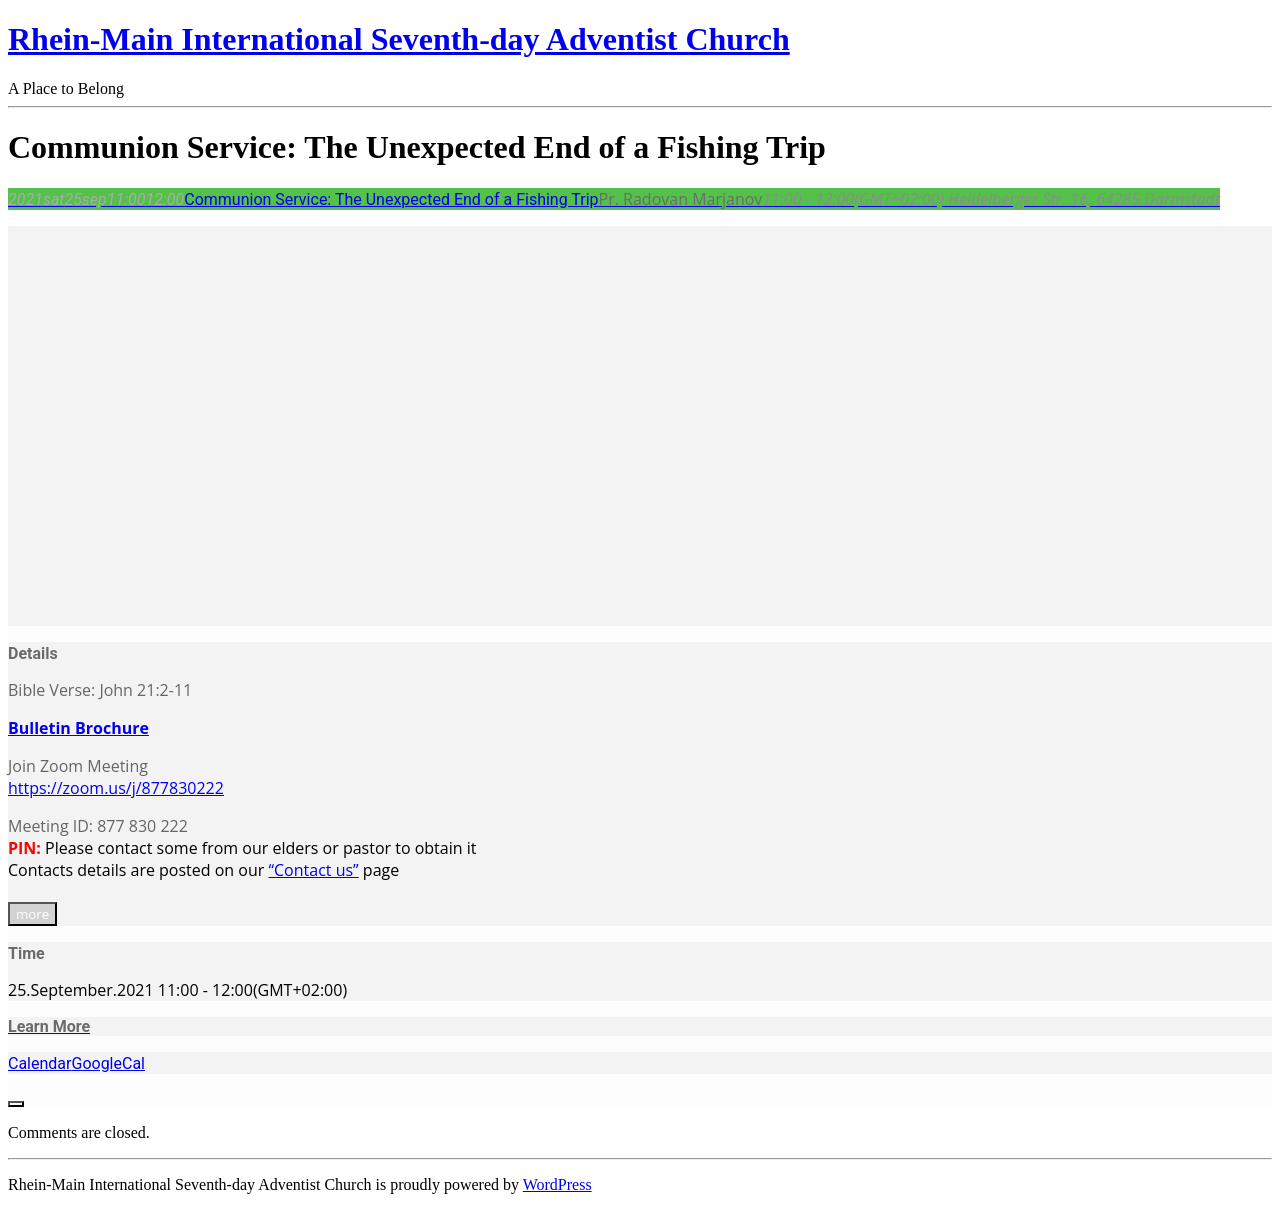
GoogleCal (108, 1063)
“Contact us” (313, 870)
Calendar (39, 1063)
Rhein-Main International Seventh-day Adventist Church (399, 39)
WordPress (557, 1184)
